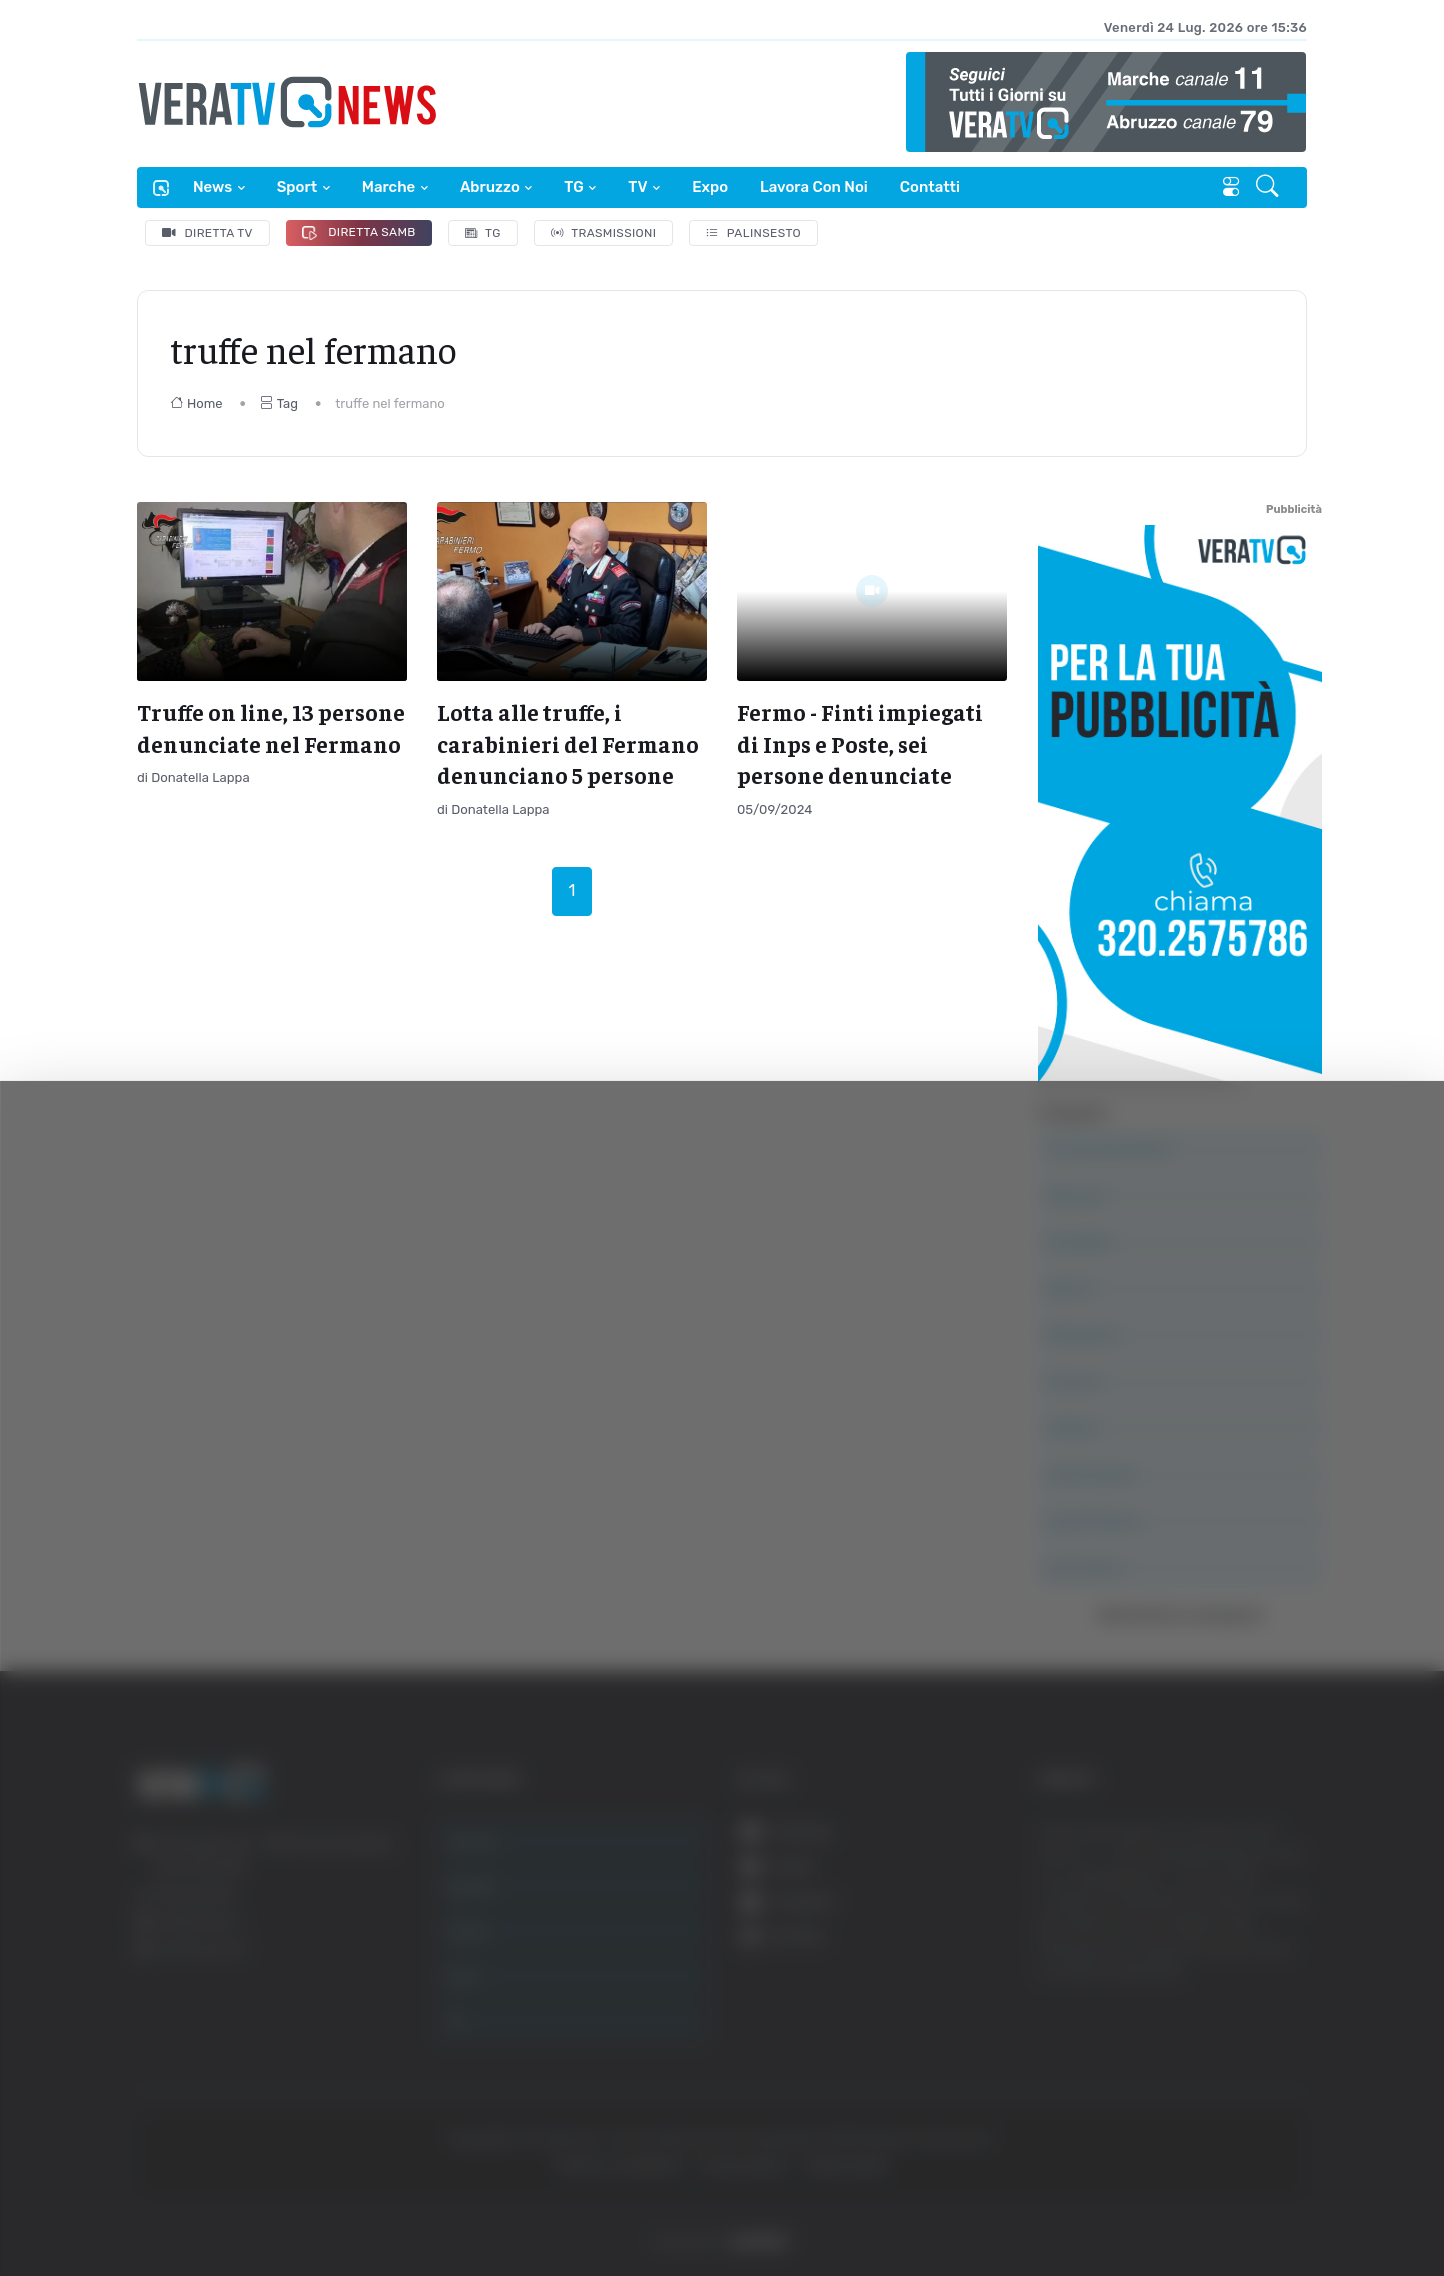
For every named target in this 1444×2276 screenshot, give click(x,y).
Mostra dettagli (1092, 2204)
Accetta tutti (1241, 1949)
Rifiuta (1241, 2080)
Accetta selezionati (1240, 2015)
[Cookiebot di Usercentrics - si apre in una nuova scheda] (169, 2205)
